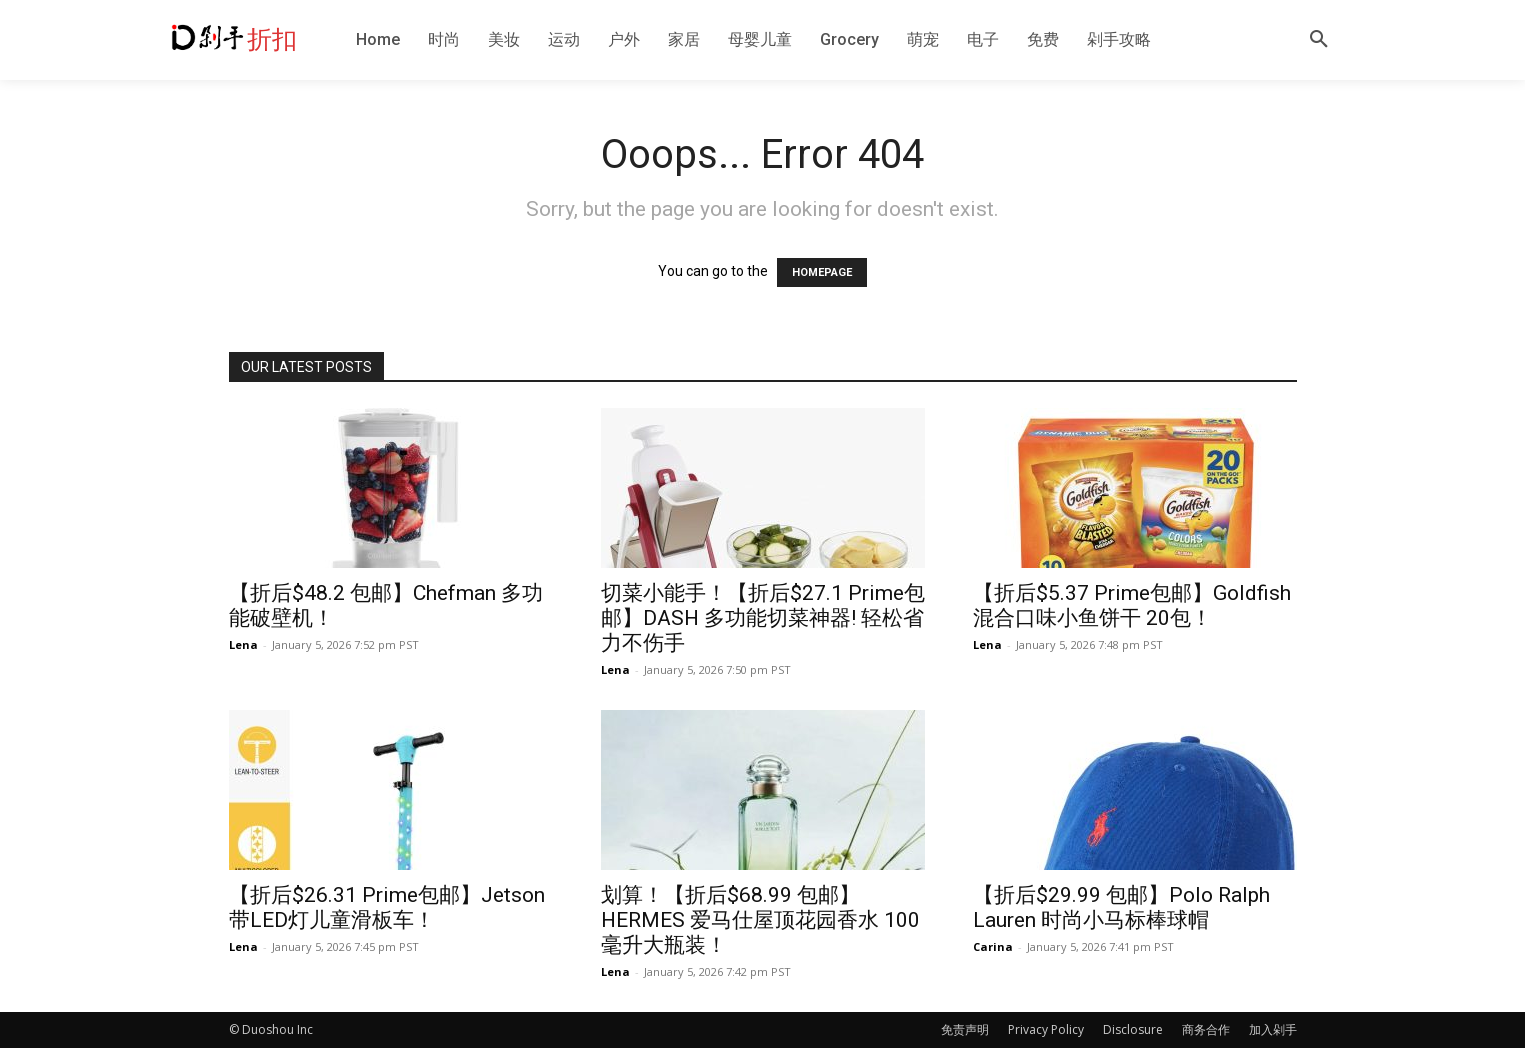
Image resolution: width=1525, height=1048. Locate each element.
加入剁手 (1273, 1029)
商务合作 (1206, 1029)
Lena (243, 644)
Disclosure (1133, 1029)
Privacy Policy (1046, 1029)
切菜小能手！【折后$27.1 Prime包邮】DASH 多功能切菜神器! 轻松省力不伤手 (763, 618)
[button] (1319, 40)
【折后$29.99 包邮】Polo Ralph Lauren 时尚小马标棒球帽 (1121, 907)
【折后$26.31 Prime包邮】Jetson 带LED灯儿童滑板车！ (387, 907)
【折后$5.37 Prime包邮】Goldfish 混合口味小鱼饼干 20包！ (1132, 605)
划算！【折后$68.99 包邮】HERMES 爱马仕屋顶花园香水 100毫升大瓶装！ (760, 920)
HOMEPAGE (822, 272)
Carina (993, 946)
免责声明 (965, 1029)
